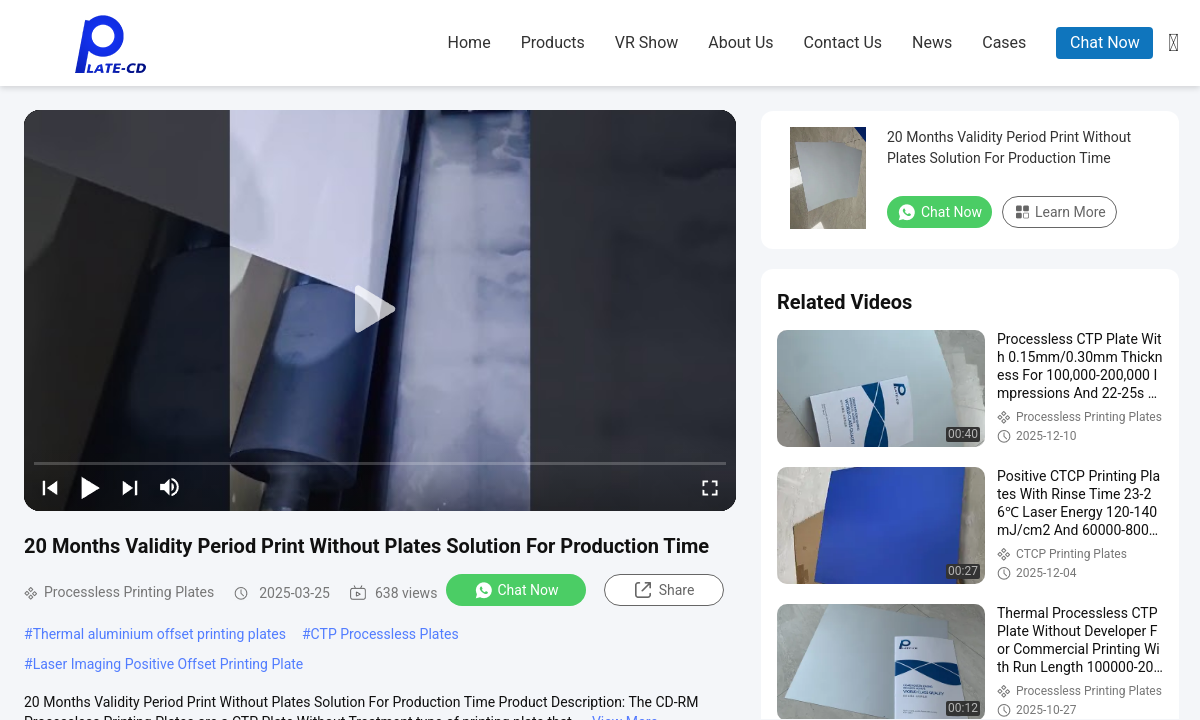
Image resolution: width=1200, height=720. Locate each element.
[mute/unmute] (170, 487)
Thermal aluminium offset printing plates (159, 634)
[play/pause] (90, 487)
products (553, 42)
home (469, 42)
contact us (843, 42)
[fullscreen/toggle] (710, 487)
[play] (380, 310)
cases (1004, 42)
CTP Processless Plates (385, 634)
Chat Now (1105, 42)
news (932, 42)
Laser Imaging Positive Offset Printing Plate (168, 664)
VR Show (646, 42)
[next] (130, 487)
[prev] (50, 487)
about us (740, 42)
